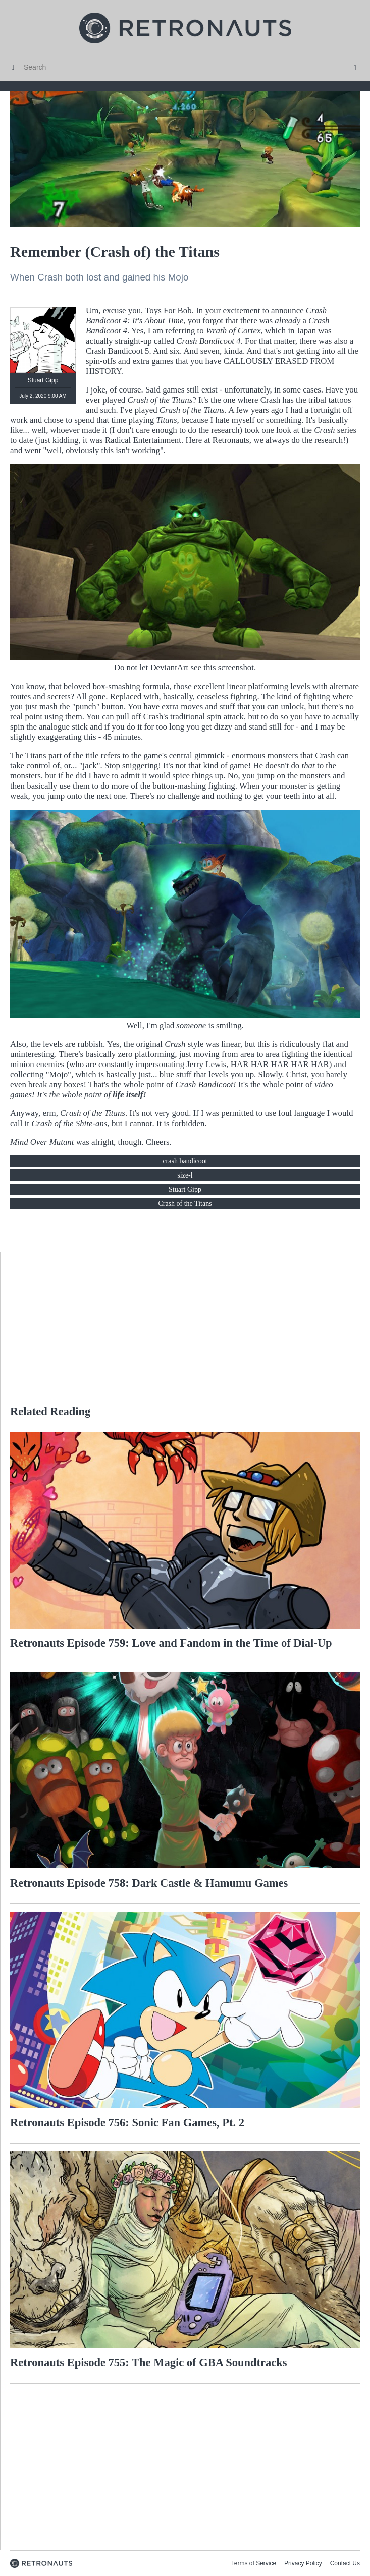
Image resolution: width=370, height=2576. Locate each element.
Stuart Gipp (185, 1189)
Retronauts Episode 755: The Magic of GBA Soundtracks (148, 2362)
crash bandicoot (185, 1161)
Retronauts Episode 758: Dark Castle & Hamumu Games (149, 1883)
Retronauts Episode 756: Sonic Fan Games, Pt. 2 (127, 2122)
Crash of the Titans (185, 1203)
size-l (184, 1175)
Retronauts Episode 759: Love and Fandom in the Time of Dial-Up (171, 1643)
